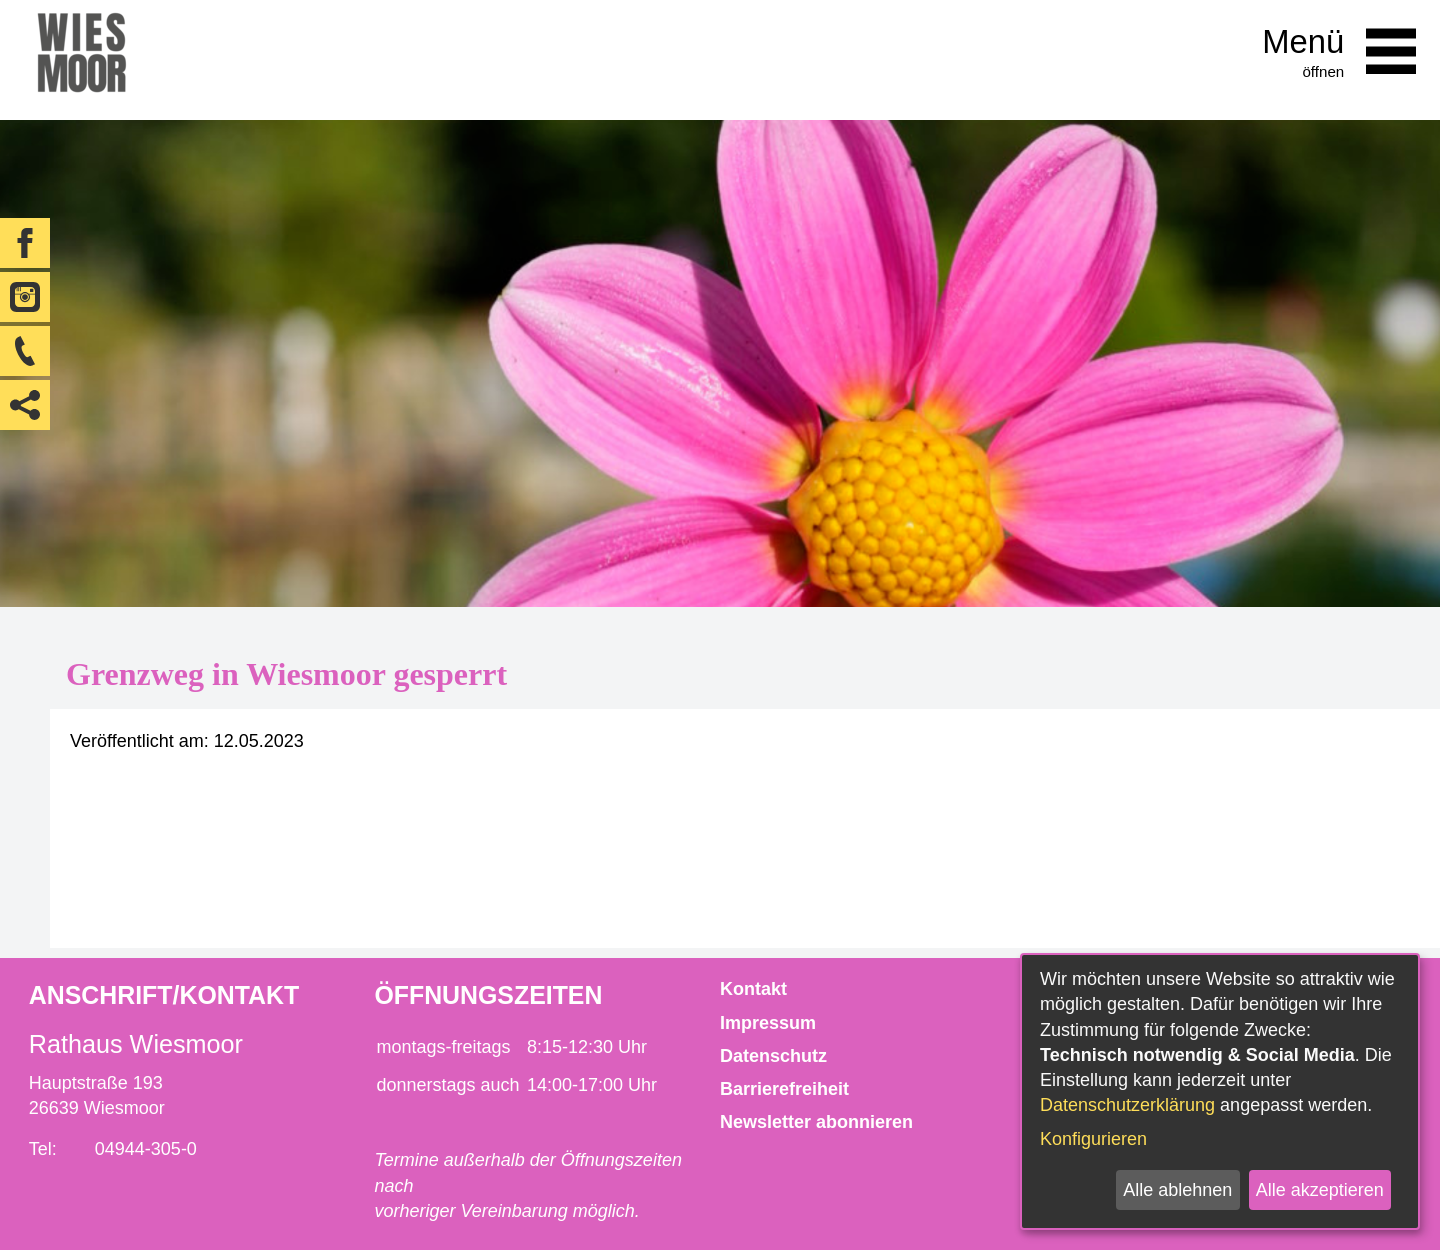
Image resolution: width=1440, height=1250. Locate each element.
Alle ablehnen (1177, 1190)
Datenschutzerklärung (1127, 1105)
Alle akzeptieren (1320, 1190)
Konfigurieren (1093, 1139)
